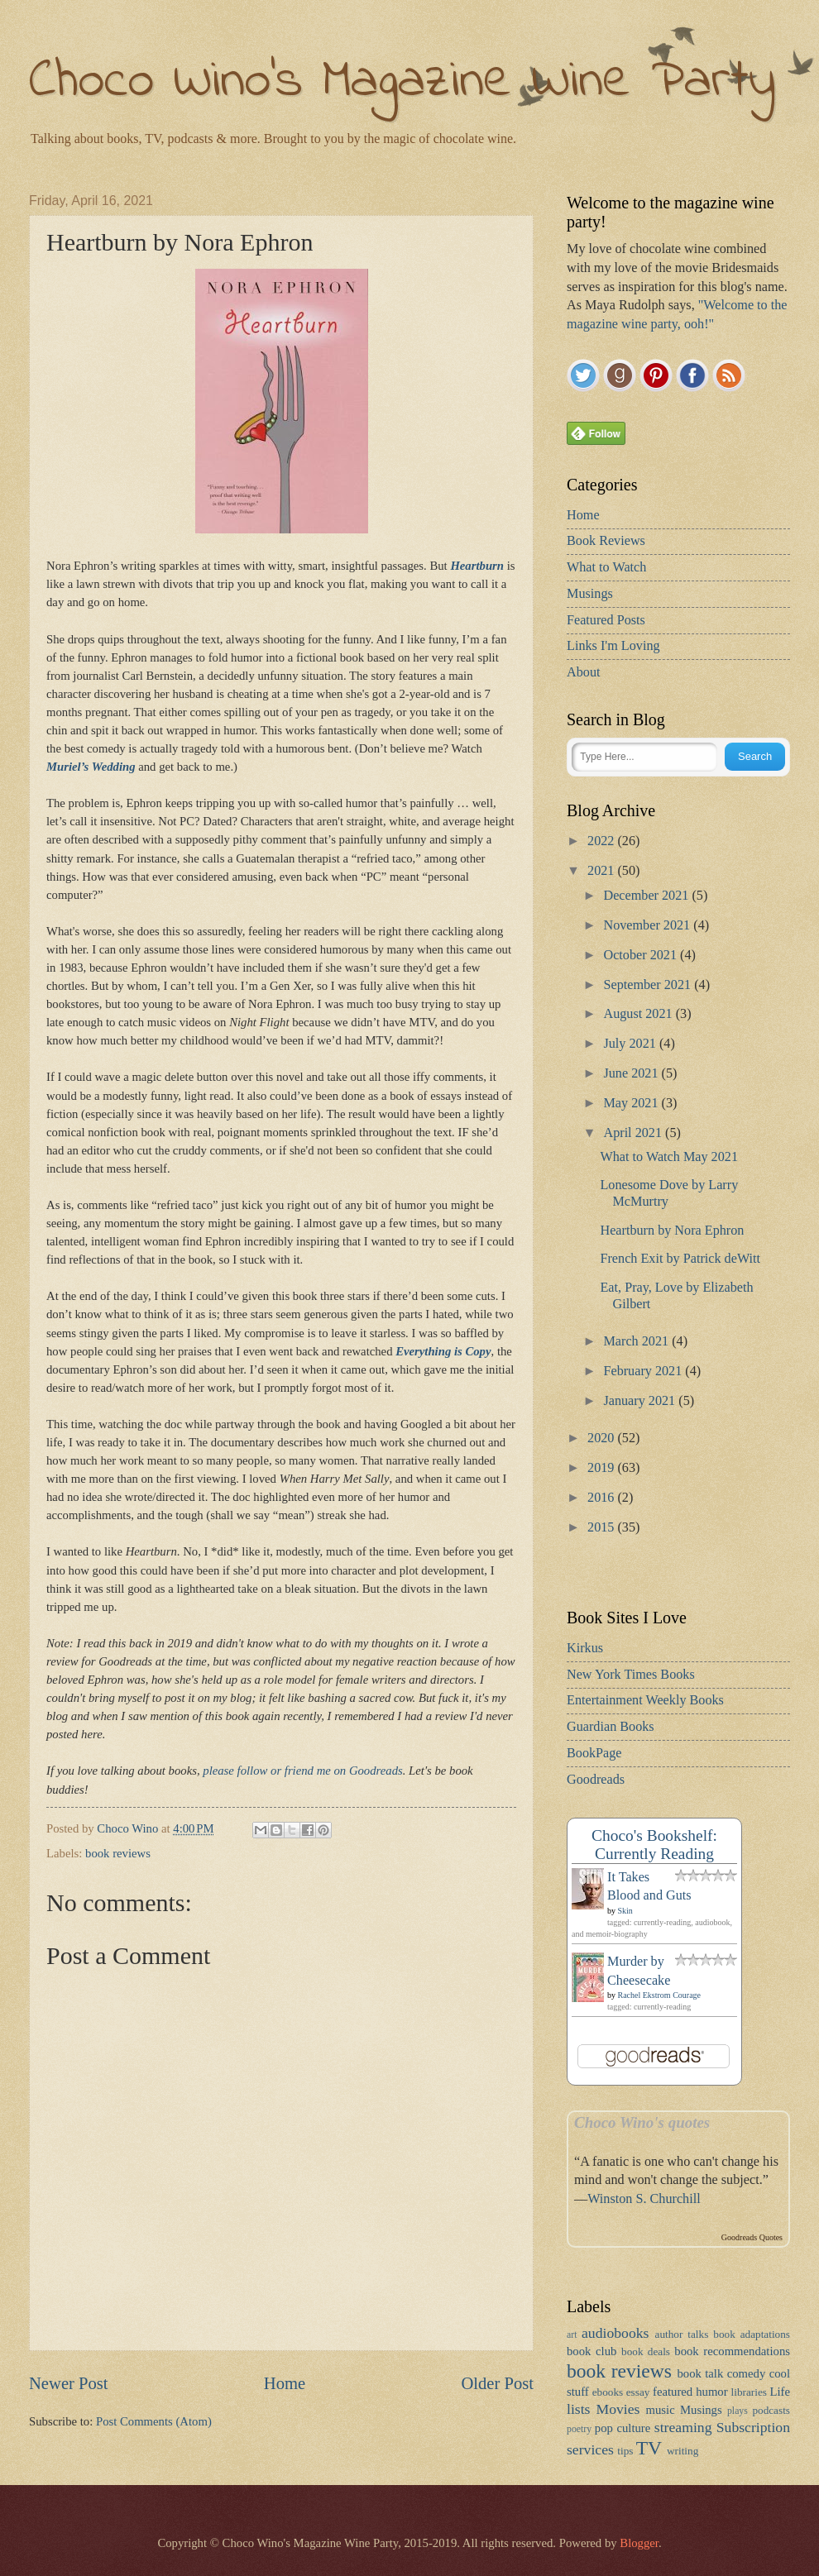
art (572, 2335)
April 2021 (634, 1133)
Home (284, 2383)
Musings (590, 593)
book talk (700, 2373)
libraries (749, 2392)
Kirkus (585, 1648)
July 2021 (631, 1043)
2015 (602, 1527)
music (660, 2409)
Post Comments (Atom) (154, 2421)
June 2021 (632, 1073)
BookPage (594, 1753)
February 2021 (644, 1371)
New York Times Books (631, 1674)
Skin (625, 1910)
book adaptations (751, 2334)
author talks (682, 2334)
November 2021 (648, 925)
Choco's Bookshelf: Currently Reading (654, 1844)
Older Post (497, 2383)
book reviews (118, 1853)
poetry (579, 2429)
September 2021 (648, 984)
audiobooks (615, 2333)
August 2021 (639, 1013)
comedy (746, 2373)
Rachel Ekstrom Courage (660, 1995)
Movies (618, 2409)
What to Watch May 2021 (669, 1156)
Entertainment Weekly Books (645, 1700)
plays (737, 2411)
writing (682, 2451)
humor (711, 2391)
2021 (602, 870)
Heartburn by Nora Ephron (672, 1230)
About (583, 672)
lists (578, 2409)
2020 (602, 1438)
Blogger (639, 2543)
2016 (602, 1497)
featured (672, 2391)
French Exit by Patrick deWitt (680, 1258)
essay (638, 2392)
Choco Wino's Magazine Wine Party (402, 82)
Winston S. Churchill (644, 2198)
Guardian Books (610, 1726)
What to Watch (606, 567)
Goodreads (596, 1779)
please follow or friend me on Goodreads (302, 1770)
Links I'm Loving (613, 645)
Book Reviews (606, 540)
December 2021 (647, 895)
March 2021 (637, 1341)
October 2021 (641, 955)
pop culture (622, 2428)
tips (625, 2451)
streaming (683, 2427)
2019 (602, 1467)
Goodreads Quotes (752, 2237)
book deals (645, 2351)
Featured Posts (606, 620)
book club (591, 2351)
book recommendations (732, 2351)
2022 (602, 841)
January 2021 (640, 1400)
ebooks (608, 2392)
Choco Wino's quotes (642, 2122)
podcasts (771, 2410)
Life (780, 2391)
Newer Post (68, 2383)
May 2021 (632, 1103)
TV (649, 2448)
